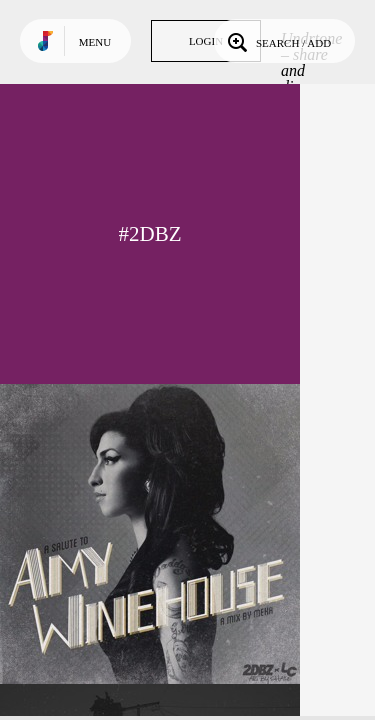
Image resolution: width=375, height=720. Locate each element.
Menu (95, 42)
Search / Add (277, 41)
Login (206, 41)
